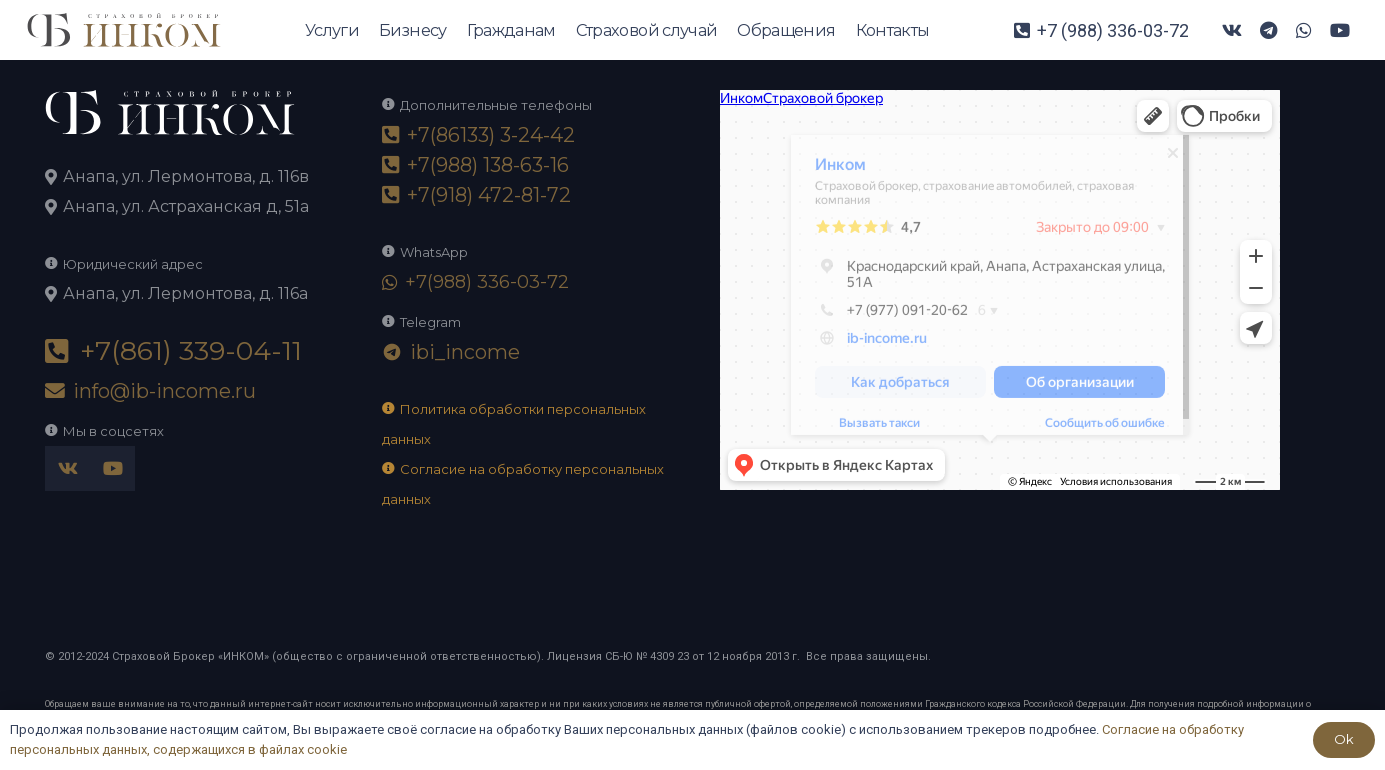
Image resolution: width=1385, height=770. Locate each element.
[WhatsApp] (1304, 30)
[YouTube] (1340, 30)
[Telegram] (1268, 30)
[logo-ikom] (124, 30)
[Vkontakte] (1232, 30)
